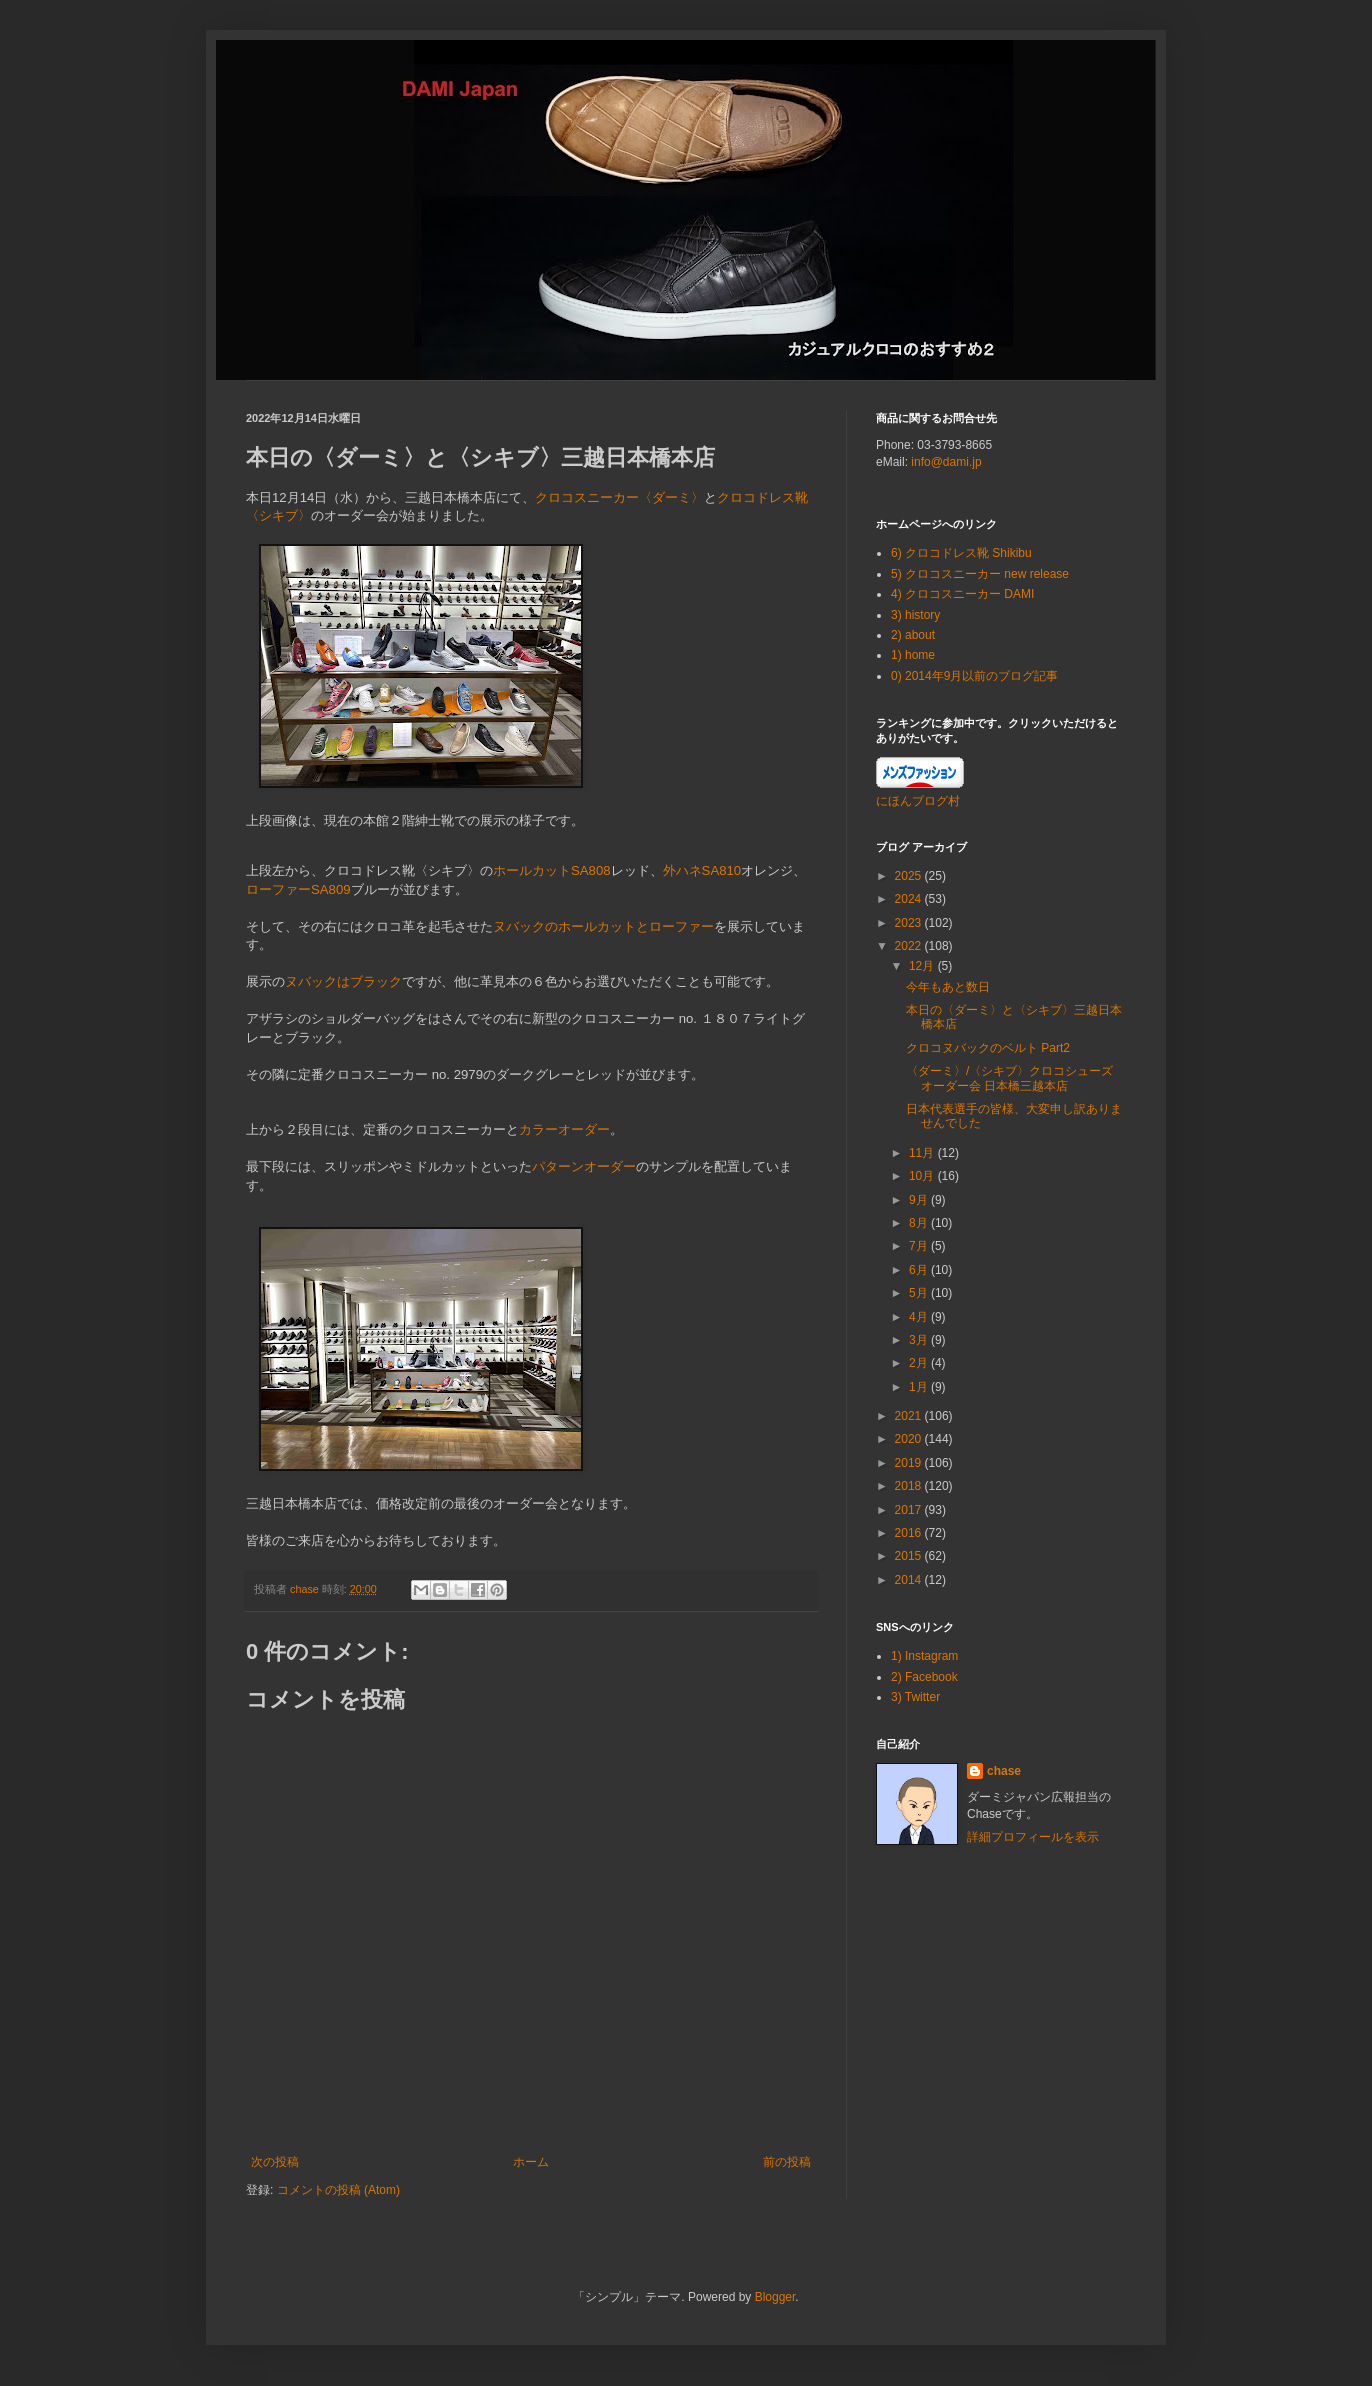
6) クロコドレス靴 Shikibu (961, 553)
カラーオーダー (564, 1129)
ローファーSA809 (298, 889)
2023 (910, 923)
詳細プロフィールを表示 (1033, 1837)
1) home (913, 655)
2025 (910, 876)
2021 (910, 1416)
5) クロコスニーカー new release (980, 574)
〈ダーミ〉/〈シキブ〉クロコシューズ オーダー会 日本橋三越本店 (1009, 1078)
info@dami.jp (946, 462)
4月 (920, 1317)
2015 (910, 1556)
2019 (910, 1463)
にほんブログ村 (918, 801)
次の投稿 (275, 2162)
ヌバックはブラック (343, 981)
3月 (920, 1340)
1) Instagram (924, 1656)
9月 (920, 1200)
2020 (910, 1439)
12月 (923, 966)
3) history (915, 615)
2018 (910, 1486)
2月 (920, 1363)
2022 (910, 946)
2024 (910, 899)
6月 (920, 1270)
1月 (920, 1387)
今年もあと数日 (948, 987)
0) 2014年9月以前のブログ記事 (974, 676)
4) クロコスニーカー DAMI (962, 594)
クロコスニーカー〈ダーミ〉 (619, 497)
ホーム (531, 2162)
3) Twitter (915, 1697)
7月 (920, 1246)
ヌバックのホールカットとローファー (603, 926)
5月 (920, 1293)
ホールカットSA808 (552, 870)
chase (1004, 1771)
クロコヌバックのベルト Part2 (988, 1048)
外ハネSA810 (702, 870)
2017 (910, 1510)
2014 (910, 1580)
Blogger (775, 2297)
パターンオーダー (584, 1166)
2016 (910, 1533)
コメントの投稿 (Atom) (338, 2190)
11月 (923, 1153)
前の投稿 (787, 2162)
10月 (923, 1176)
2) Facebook (924, 1677)
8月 (920, 1223)
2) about (913, 635)
